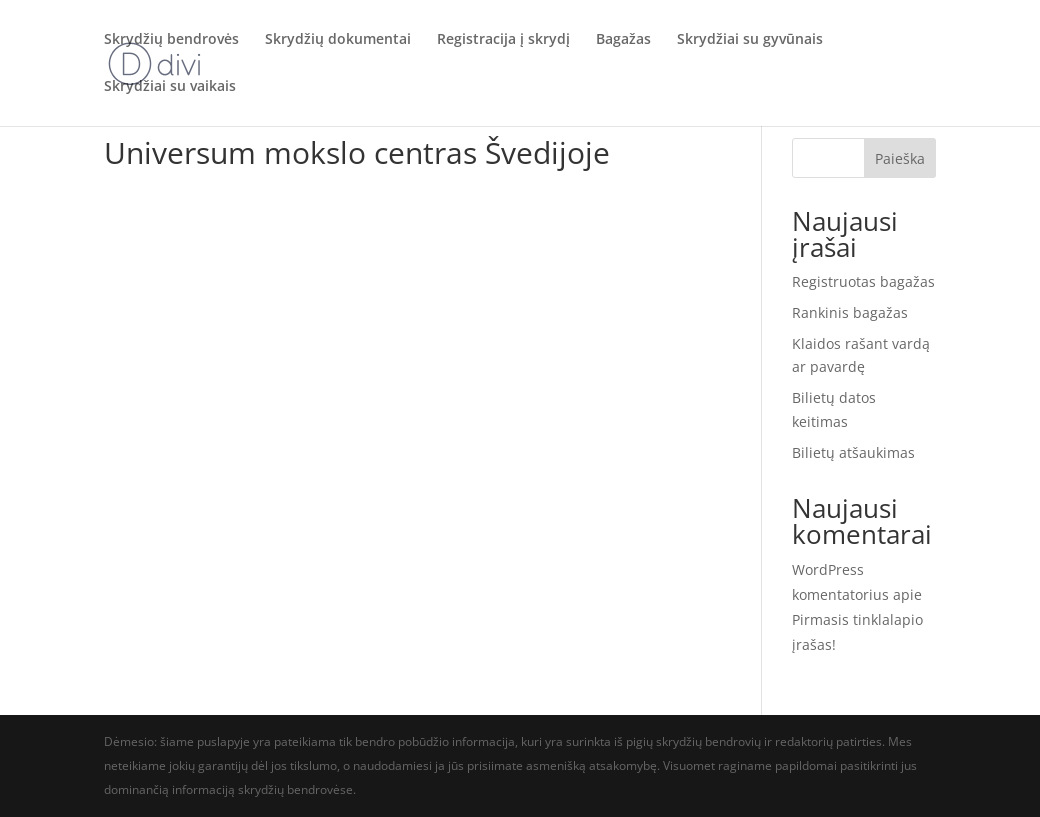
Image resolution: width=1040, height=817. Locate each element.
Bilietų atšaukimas (853, 452)
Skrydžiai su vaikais (170, 88)
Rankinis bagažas (850, 312)
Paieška (900, 158)
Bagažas (623, 41)
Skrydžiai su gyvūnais (750, 41)
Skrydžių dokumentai (338, 41)
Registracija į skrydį (503, 41)
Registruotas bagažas (863, 281)
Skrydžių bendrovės (171, 41)
